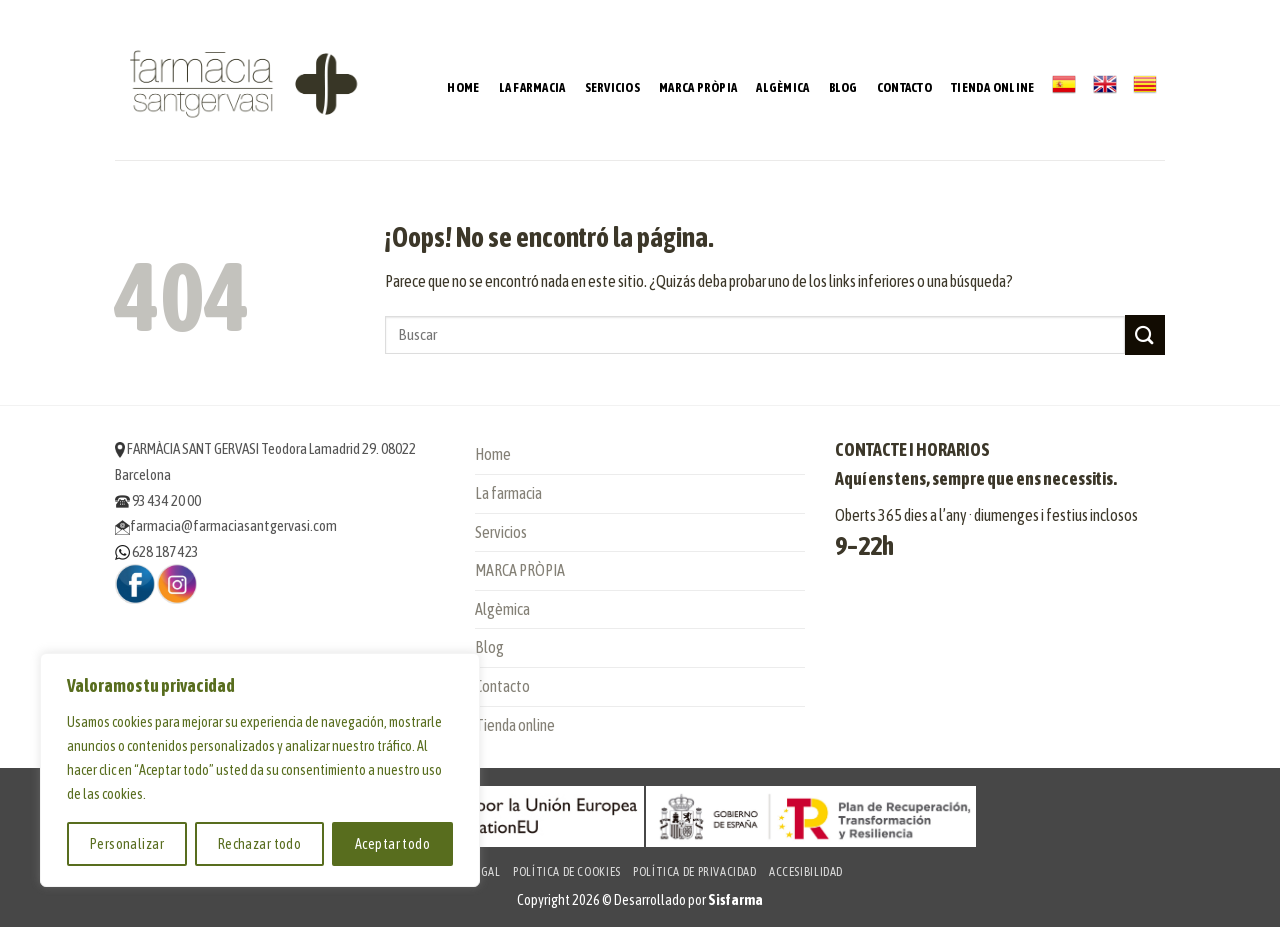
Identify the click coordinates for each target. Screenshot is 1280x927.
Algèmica (782, 87)
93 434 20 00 (158, 500)
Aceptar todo (392, 844)
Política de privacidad (694, 872)
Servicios (612, 87)
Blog (843, 87)
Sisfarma (735, 900)
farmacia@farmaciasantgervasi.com (226, 525)
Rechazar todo (259, 844)
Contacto (904, 87)
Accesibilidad (806, 872)
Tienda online (992, 87)
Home (463, 87)
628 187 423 (157, 551)
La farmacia (532, 87)
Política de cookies (567, 872)
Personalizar (127, 844)
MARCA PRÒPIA (698, 87)
